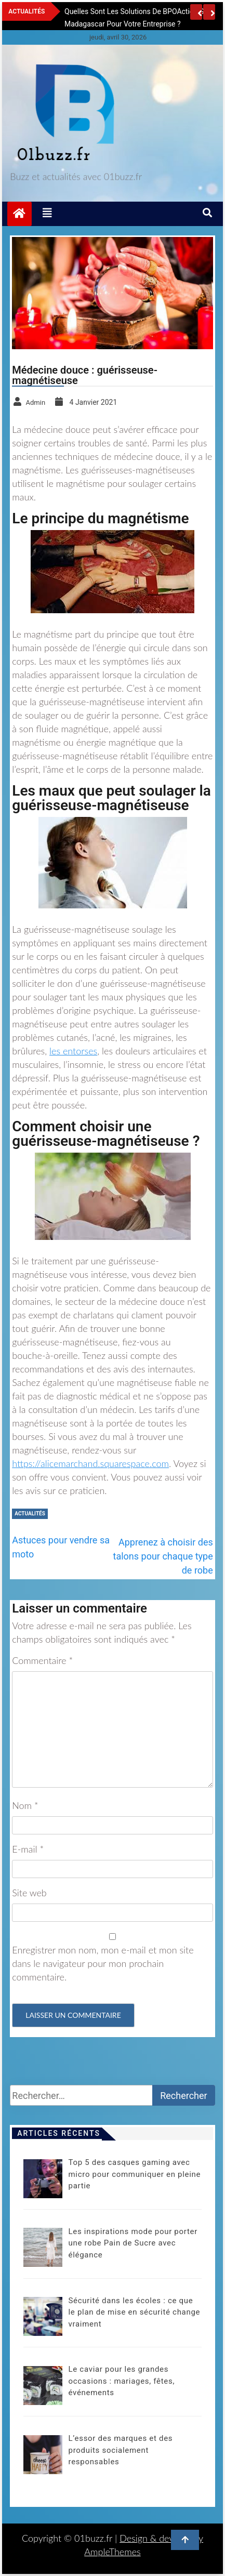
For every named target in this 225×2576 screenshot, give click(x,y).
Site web (29, 1892)
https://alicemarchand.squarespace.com (90, 1463)
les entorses (73, 1050)
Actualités (30, 1513)
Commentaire (42, 1660)
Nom (25, 1805)
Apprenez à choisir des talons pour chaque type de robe (163, 1556)
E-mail (28, 1849)
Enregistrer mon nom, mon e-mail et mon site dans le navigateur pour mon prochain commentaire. (102, 1963)
